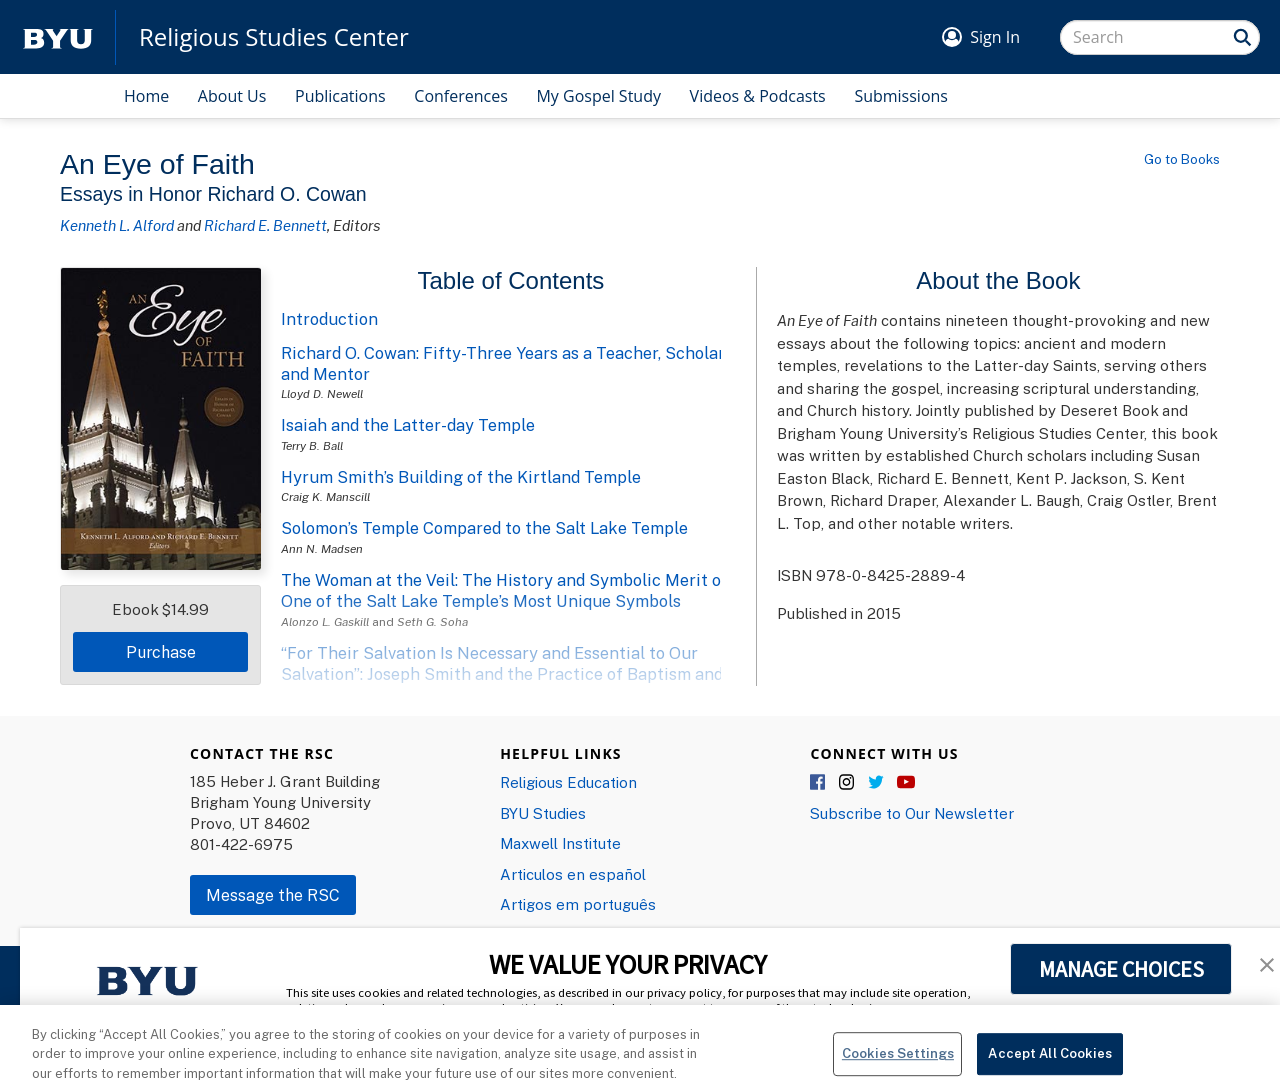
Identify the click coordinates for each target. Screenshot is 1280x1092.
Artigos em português (578, 904)
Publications (340, 96)
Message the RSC (273, 895)
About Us (232, 96)
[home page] (58, 37)
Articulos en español (573, 874)
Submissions (901, 96)
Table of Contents (511, 280)
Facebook (819, 783)
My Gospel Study (598, 96)
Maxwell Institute (560, 843)
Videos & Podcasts (758, 96)
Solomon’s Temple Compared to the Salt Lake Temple (484, 528)
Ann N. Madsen (322, 548)
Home (146, 96)
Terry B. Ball (312, 445)
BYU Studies (543, 813)
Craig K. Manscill (325, 496)
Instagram (848, 783)
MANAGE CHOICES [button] (1121, 969)
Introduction (329, 319)
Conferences (461, 96)
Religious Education (568, 782)
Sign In (995, 37)
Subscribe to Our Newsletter (912, 813)
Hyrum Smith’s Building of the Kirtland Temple (461, 477)
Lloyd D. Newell (322, 393)
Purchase (161, 652)
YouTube (906, 783)
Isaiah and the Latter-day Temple (408, 425)
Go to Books (1182, 159)
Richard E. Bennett (265, 225)
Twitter (877, 783)
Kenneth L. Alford (117, 225)
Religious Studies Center (274, 37)
